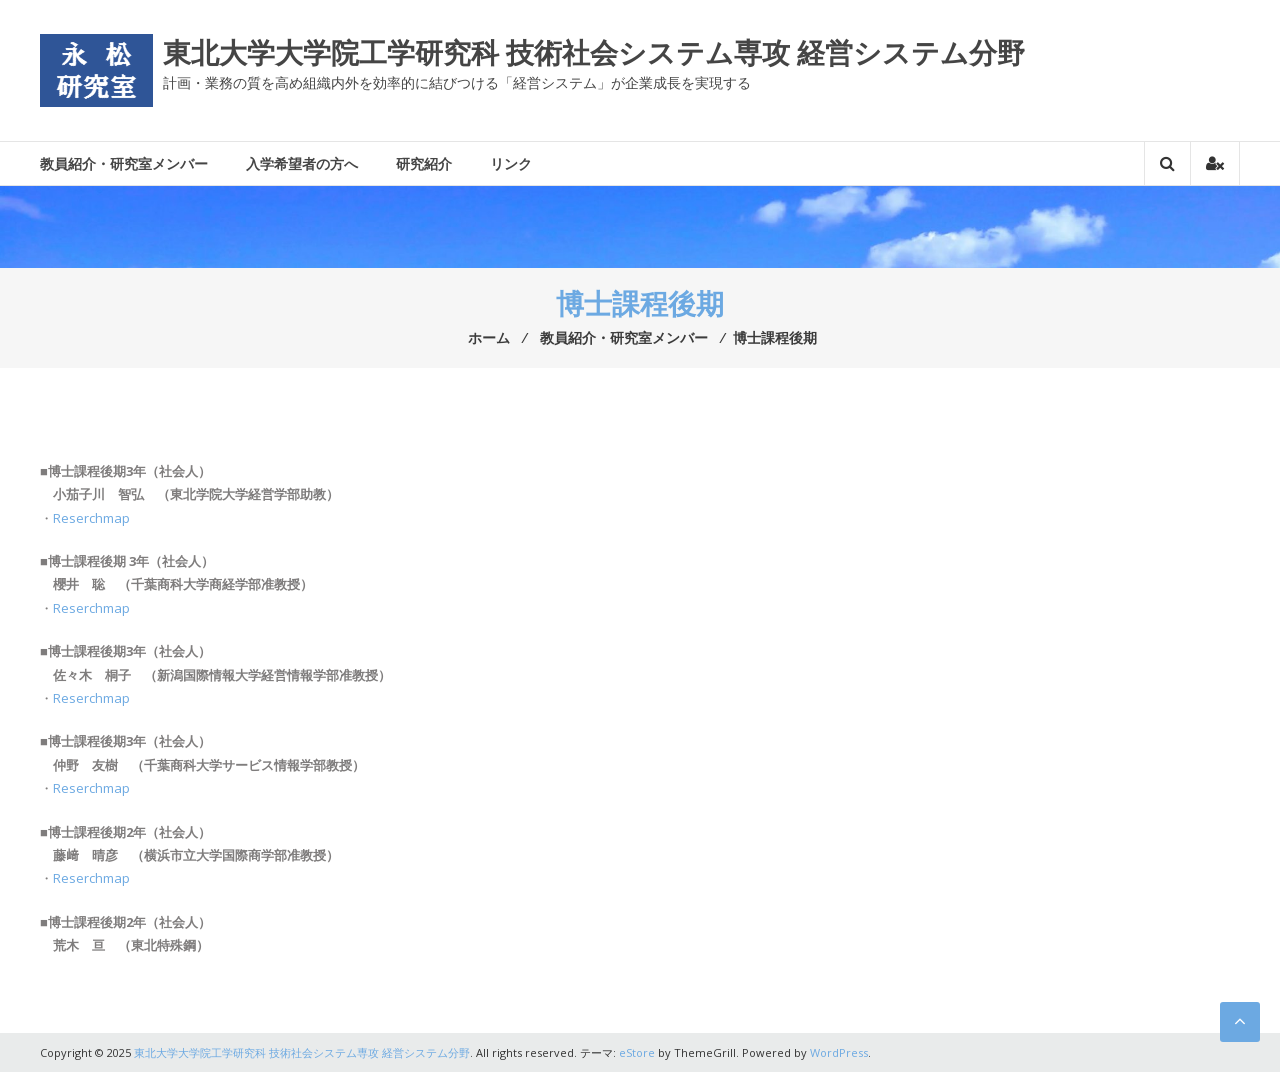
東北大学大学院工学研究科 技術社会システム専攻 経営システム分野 (594, 52)
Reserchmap (91, 518)
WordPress (839, 1052)
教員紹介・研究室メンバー (124, 163)
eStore (637, 1052)
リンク (511, 163)
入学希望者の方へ (302, 163)
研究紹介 (424, 163)
